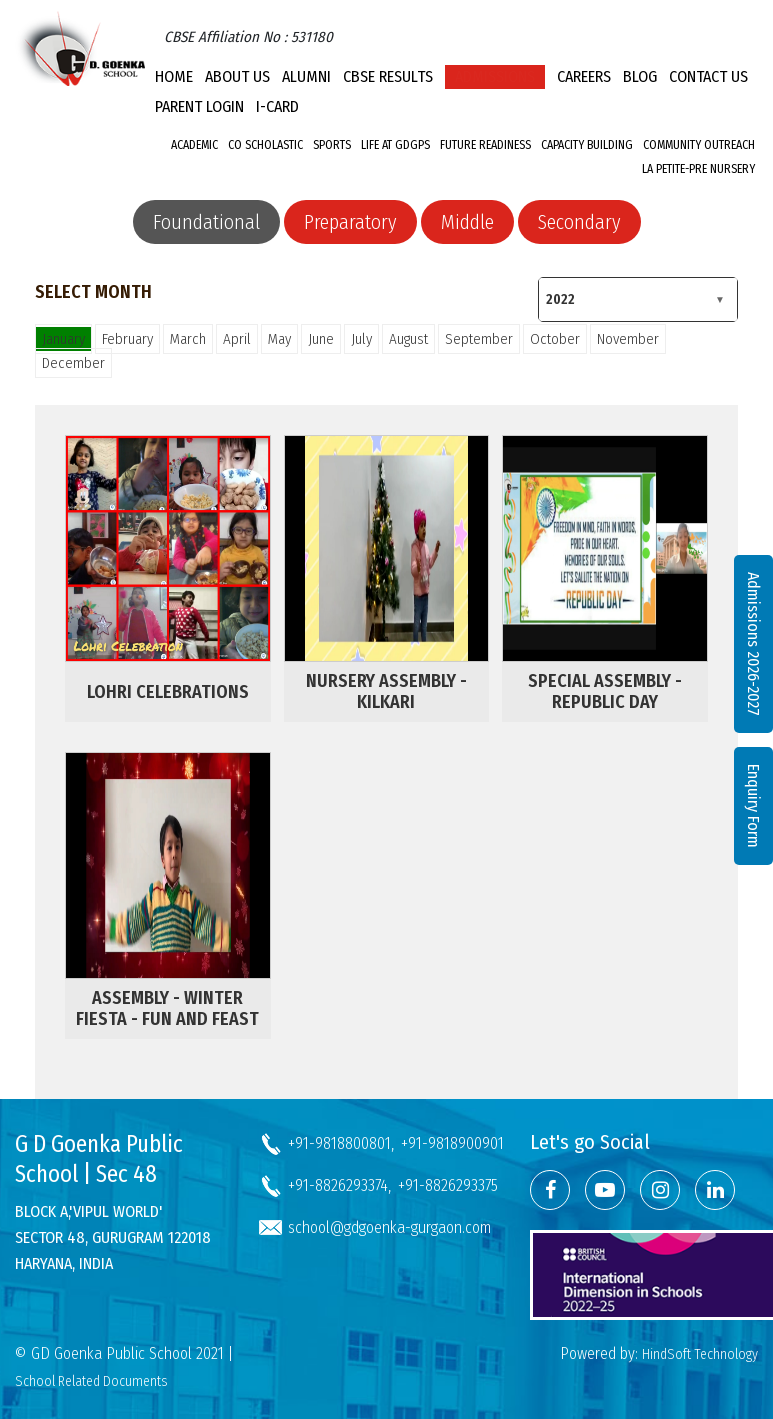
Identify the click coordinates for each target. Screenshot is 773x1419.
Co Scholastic (265, 145)
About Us (237, 76)
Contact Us (708, 76)
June (321, 339)
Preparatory (350, 222)
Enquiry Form (753, 806)
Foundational (206, 222)
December (73, 363)
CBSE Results (388, 76)
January (63, 339)
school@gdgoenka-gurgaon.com (389, 1227)
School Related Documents (91, 1381)
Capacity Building (587, 145)
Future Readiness (485, 145)
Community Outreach (699, 145)
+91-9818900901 (452, 1143)
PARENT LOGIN (199, 106)
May (279, 339)
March (188, 339)
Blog (640, 76)
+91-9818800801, (341, 1143)
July (361, 339)
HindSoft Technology (700, 1354)
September (479, 339)
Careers (584, 76)
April (237, 339)
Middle (467, 222)
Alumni (306, 76)
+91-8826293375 (448, 1185)
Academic (194, 145)
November (628, 339)
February (127, 339)
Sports (332, 145)
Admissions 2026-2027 (753, 644)
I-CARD (277, 106)
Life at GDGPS (395, 145)
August (408, 339)
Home (174, 76)
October (555, 339)
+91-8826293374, (339, 1185)
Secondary (579, 222)
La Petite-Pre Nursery (698, 169)
